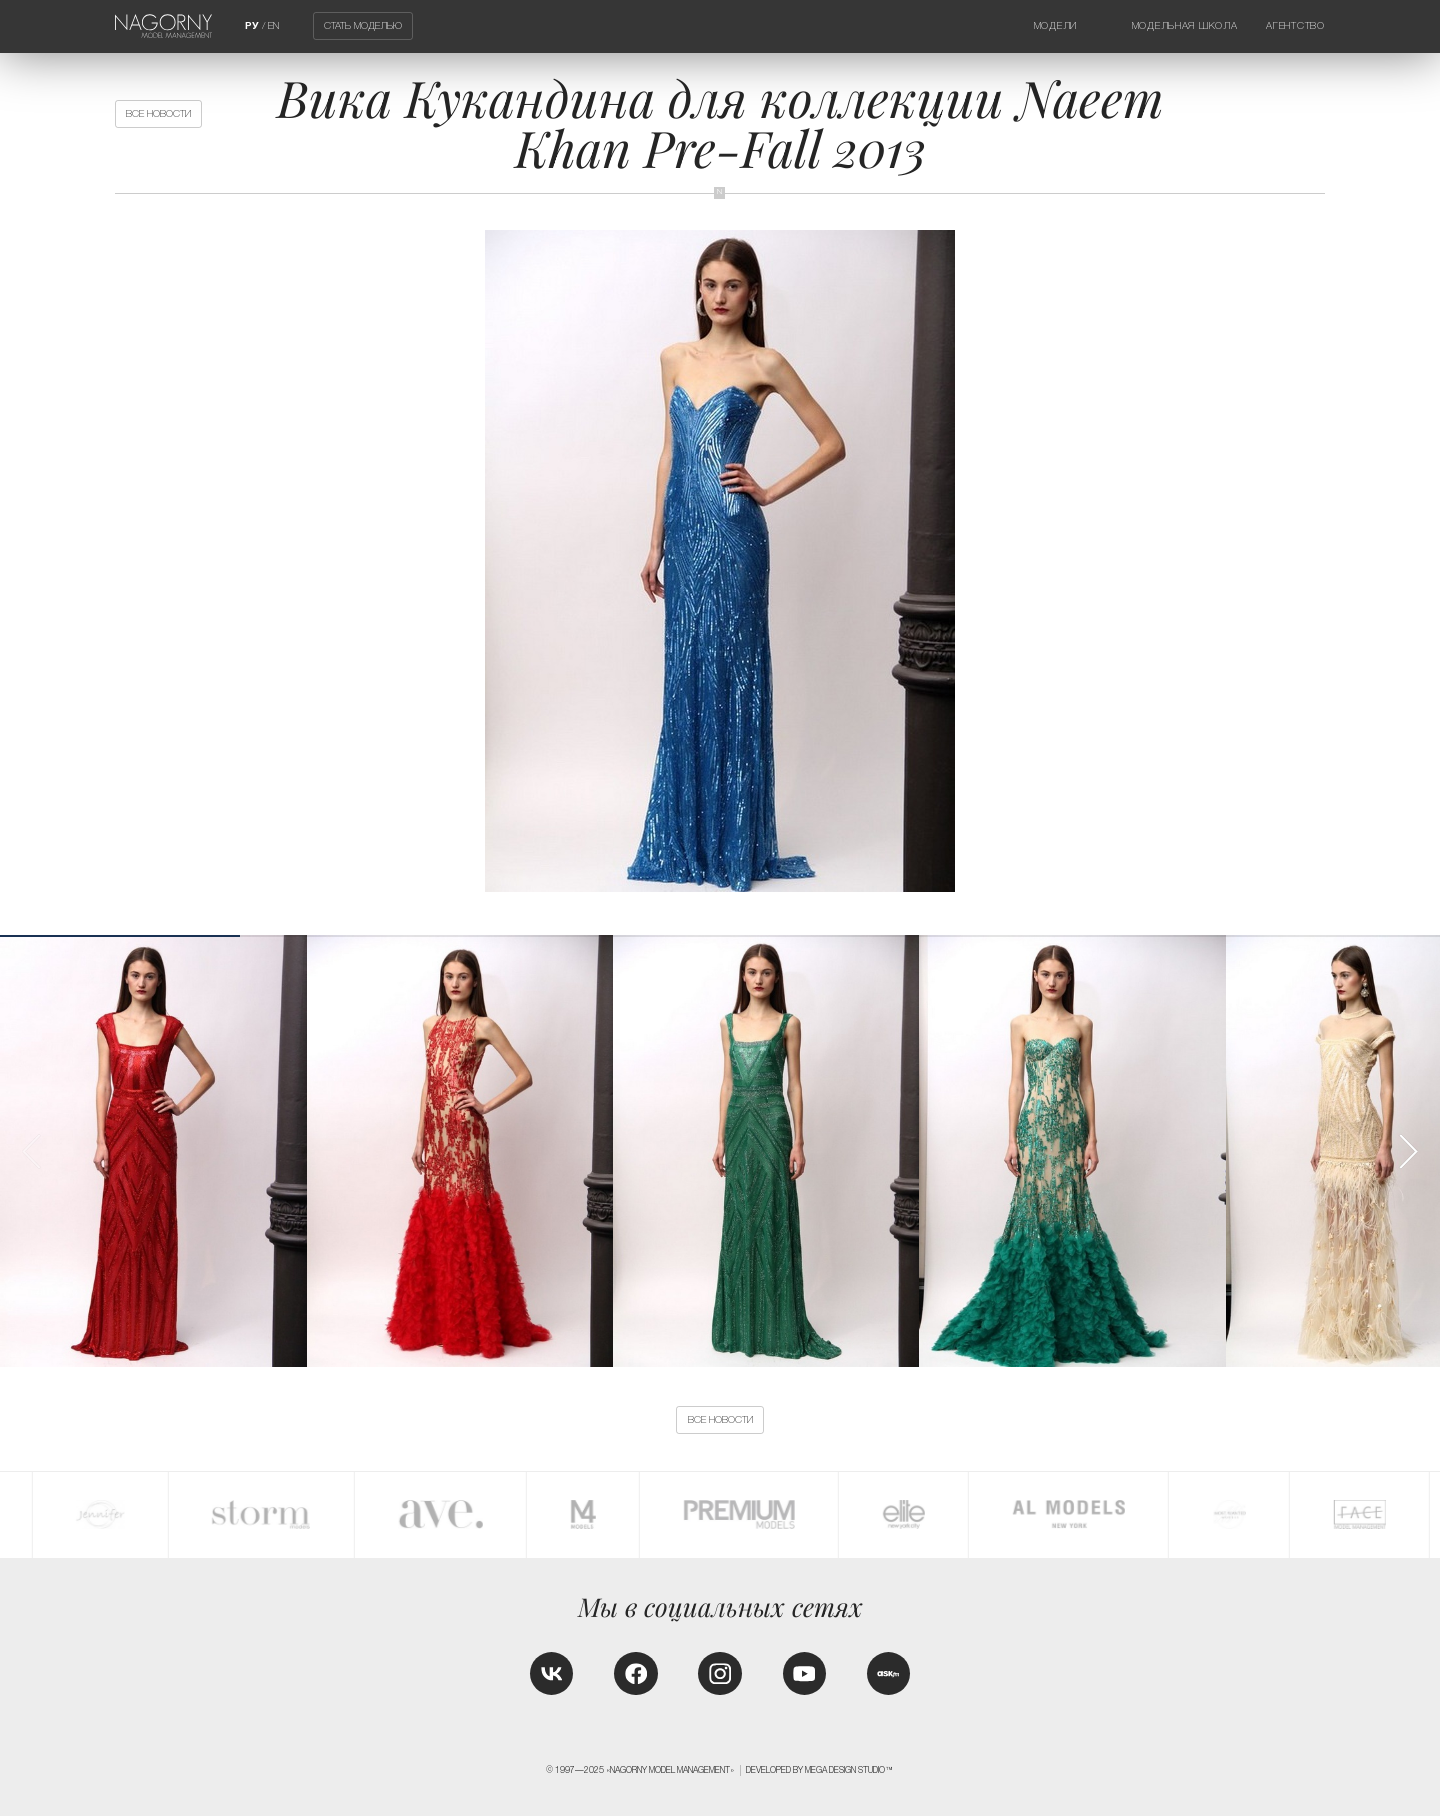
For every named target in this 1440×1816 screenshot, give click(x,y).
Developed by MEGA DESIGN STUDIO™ (820, 1770)
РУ (252, 25)
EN (273, 25)
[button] (1408, 1151)
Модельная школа (1185, 25)
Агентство (1295, 25)
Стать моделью (363, 26)
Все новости (158, 113)
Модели (1055, 25)
